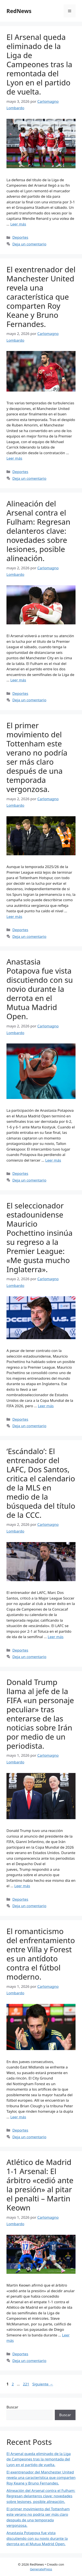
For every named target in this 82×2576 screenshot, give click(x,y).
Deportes (20, 237)
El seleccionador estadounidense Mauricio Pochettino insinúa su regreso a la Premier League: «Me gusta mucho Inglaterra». (39, 1237)
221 (26, 2384)
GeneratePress (41, 2569)
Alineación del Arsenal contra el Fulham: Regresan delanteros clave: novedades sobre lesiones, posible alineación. (38, 530)
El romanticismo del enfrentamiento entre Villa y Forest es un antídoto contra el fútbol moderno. (40, 1954)
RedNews (19, 11)
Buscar (12, 2407)
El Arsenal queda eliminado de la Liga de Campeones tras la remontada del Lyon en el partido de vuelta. (39, 64)
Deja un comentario (29, 244)
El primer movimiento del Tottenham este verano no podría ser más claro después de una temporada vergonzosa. (36, 757)
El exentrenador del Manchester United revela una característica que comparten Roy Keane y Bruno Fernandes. (41, 296)
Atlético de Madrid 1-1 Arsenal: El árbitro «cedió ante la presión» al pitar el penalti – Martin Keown (39, 2185)
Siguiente (42, 2384)
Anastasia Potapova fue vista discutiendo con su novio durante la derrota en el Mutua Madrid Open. (39, 989)
